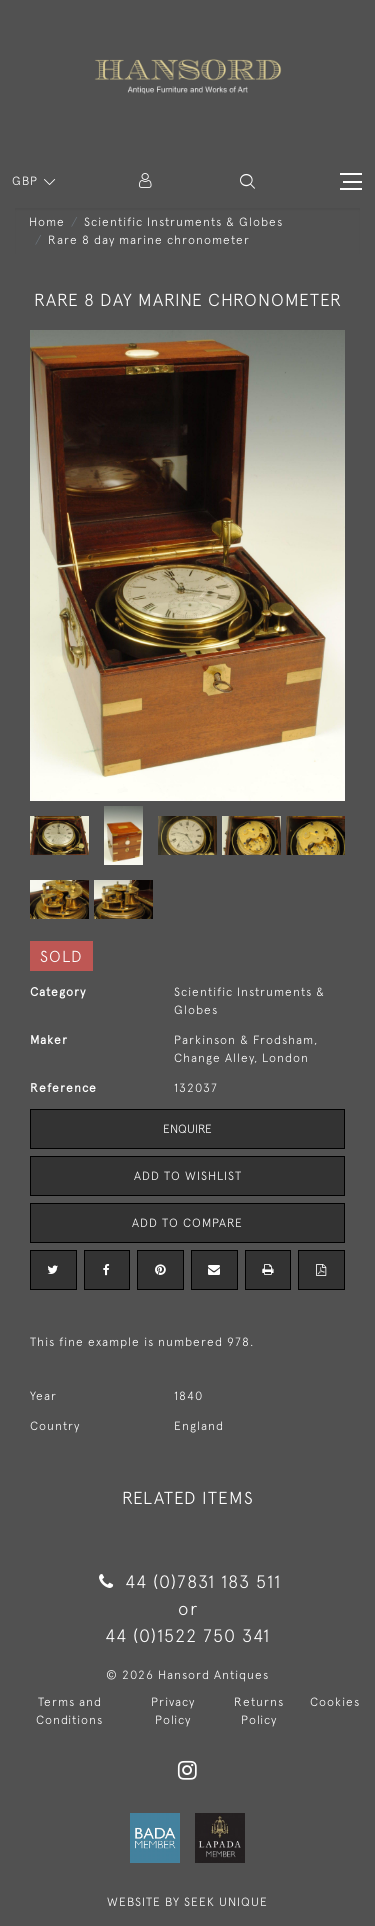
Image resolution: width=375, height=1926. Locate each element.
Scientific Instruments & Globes (183, 222)
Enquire (187, 1129)
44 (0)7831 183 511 (187, 1581)
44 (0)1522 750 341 (187, 1635)
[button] (247, 181)
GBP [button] (27, 181)
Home (47, 222)
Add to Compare (187, 1223)
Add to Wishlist (188, 1176)
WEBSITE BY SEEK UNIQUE (187, 1902)
